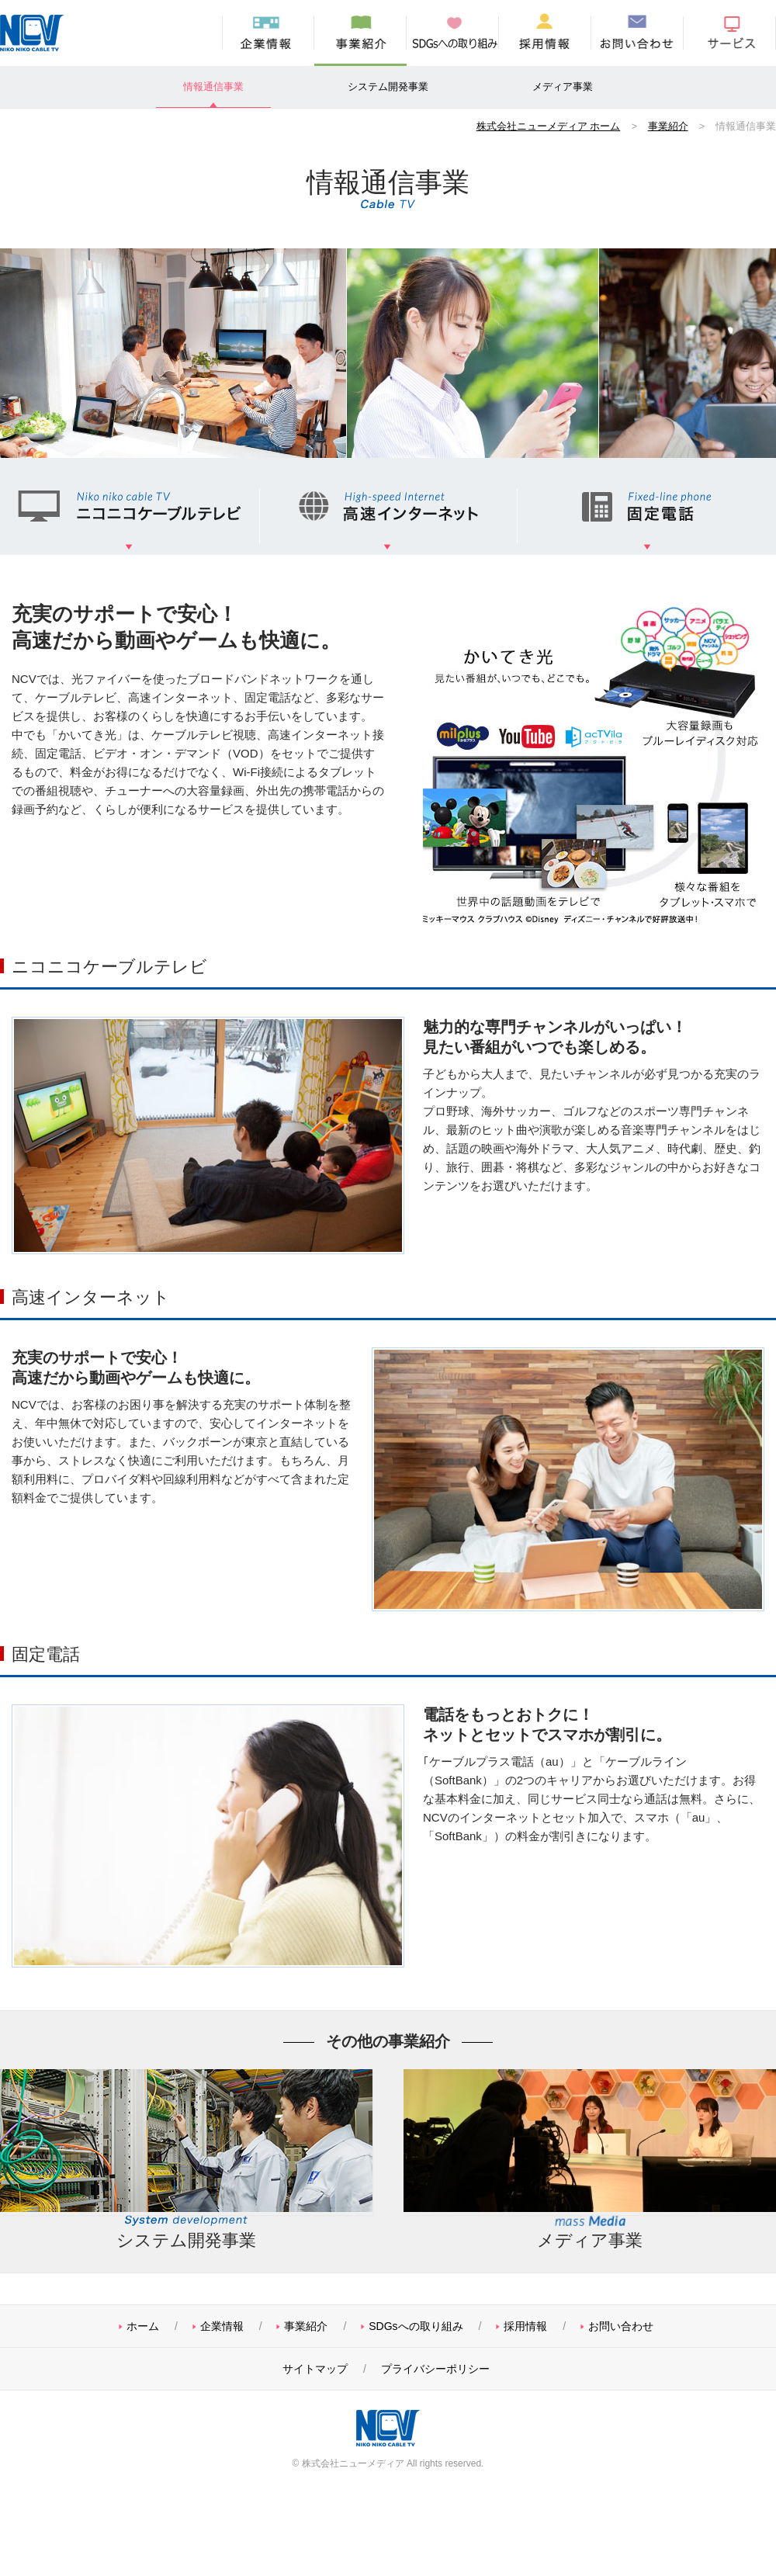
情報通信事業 (213, 86)
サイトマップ (315, 2369)
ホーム (142, 2326)
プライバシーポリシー (435, 2369)
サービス (730, 33)
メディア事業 (562, 86)
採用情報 (545, 33)
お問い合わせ (637, 33)
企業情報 (268, 33)
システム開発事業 (388, 86)
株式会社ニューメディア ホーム (548, 126)
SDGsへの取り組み (453, 33)
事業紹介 (360, 33)
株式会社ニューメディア (35, 33)
